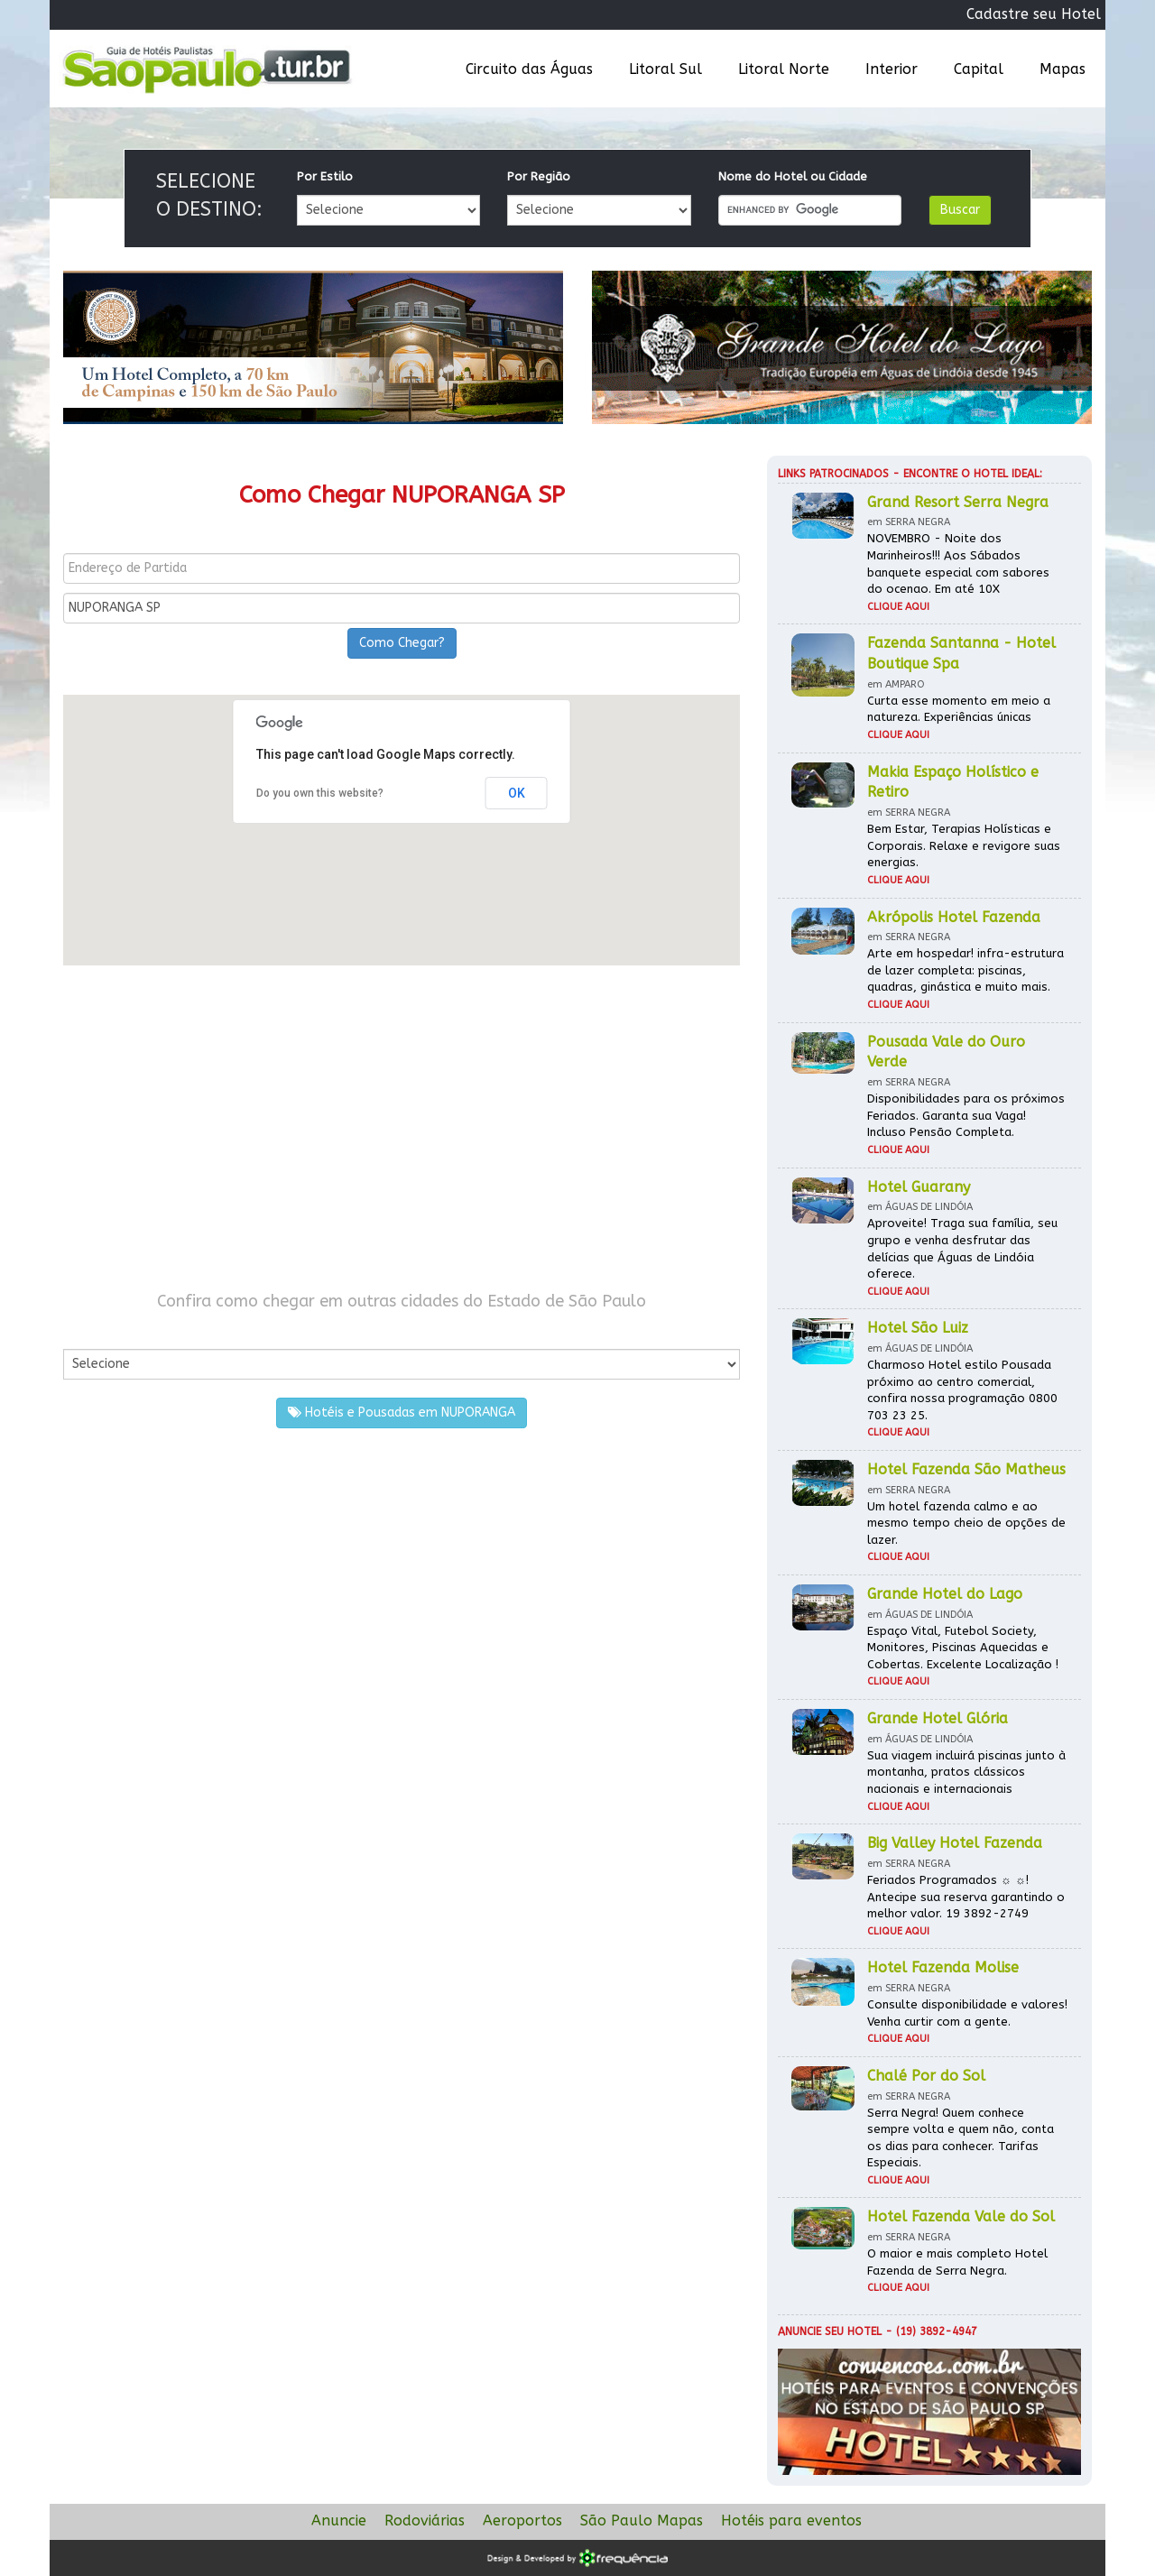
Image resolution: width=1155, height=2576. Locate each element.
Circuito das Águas (529, 69)
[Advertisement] (401, 1128)
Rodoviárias (424, 2520)
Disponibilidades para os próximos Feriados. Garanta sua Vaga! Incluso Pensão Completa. (966, 1115)
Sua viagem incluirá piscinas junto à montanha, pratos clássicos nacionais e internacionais (966, 1772)
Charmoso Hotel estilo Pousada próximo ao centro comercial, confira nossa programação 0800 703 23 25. (962, 1390)
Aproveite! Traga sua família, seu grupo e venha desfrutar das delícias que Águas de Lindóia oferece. (962, 1248)
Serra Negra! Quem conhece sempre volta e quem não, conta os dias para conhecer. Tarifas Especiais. (960, 2138)
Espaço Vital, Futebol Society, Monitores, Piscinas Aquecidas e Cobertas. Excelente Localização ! (962, 1647)
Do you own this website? (319, 793)
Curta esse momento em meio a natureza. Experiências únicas (958, 709)
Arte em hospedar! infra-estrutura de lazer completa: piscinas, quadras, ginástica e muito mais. (965, 969)
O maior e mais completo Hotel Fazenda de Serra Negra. (957, 2262)
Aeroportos (522, 2520)
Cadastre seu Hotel (1033, 14)
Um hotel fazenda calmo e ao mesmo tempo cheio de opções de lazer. (966, 1523)
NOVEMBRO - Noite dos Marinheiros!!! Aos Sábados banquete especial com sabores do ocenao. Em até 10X (958, 563)
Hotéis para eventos (791, 2520)
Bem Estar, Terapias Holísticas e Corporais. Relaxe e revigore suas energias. (963, 845)
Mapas (1063, 69)
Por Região (538, 176)
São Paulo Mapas (641, 2520)
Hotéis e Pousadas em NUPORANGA (401, 1412)
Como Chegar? (402, 643)
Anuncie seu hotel (830, 2331)
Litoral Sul (665, 69)
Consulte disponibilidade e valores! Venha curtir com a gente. (967, 2013)
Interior (891, 69)
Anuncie (338, 2520)
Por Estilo (325, 176)
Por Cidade (94, 1330)
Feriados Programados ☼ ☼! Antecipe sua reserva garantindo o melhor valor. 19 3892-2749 (966, 1896)
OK (516, 793)
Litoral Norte (783, 69)
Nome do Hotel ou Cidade (792, 176)
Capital (978, 69)
